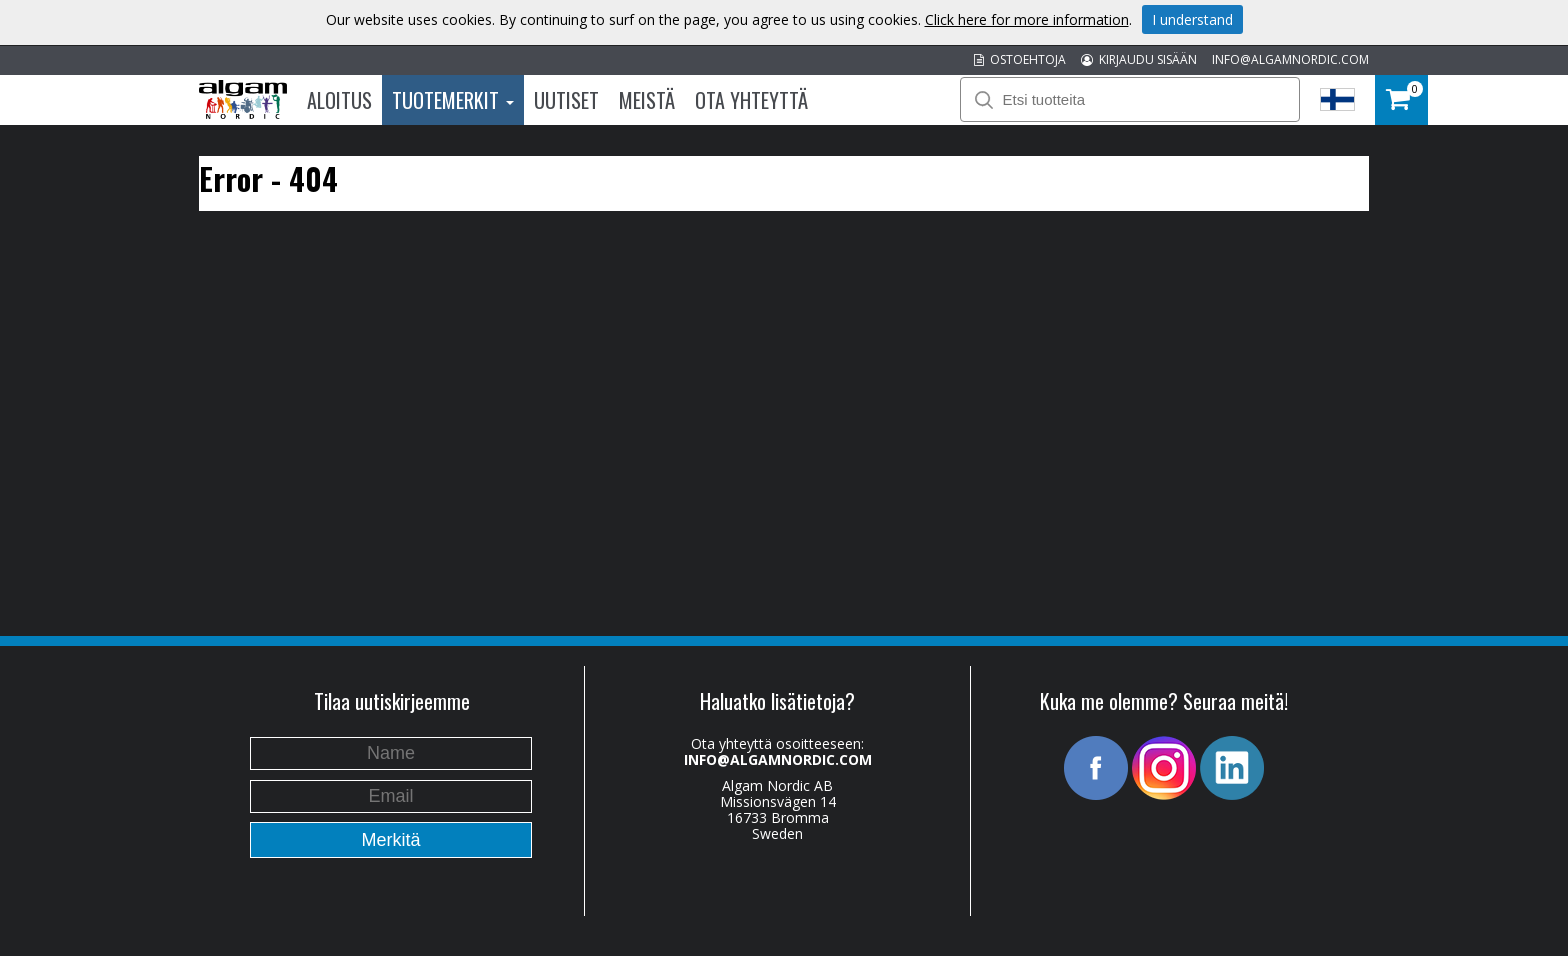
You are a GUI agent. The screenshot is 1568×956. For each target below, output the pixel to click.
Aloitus (339, 100)
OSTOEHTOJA (1020, 59)
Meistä (647, 100)
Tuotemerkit (453, 100)
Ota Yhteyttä (751, 100)
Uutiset (566, 100)
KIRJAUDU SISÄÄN (1139, 59)
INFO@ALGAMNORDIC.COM (1290, 59)
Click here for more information (1027, 19)
